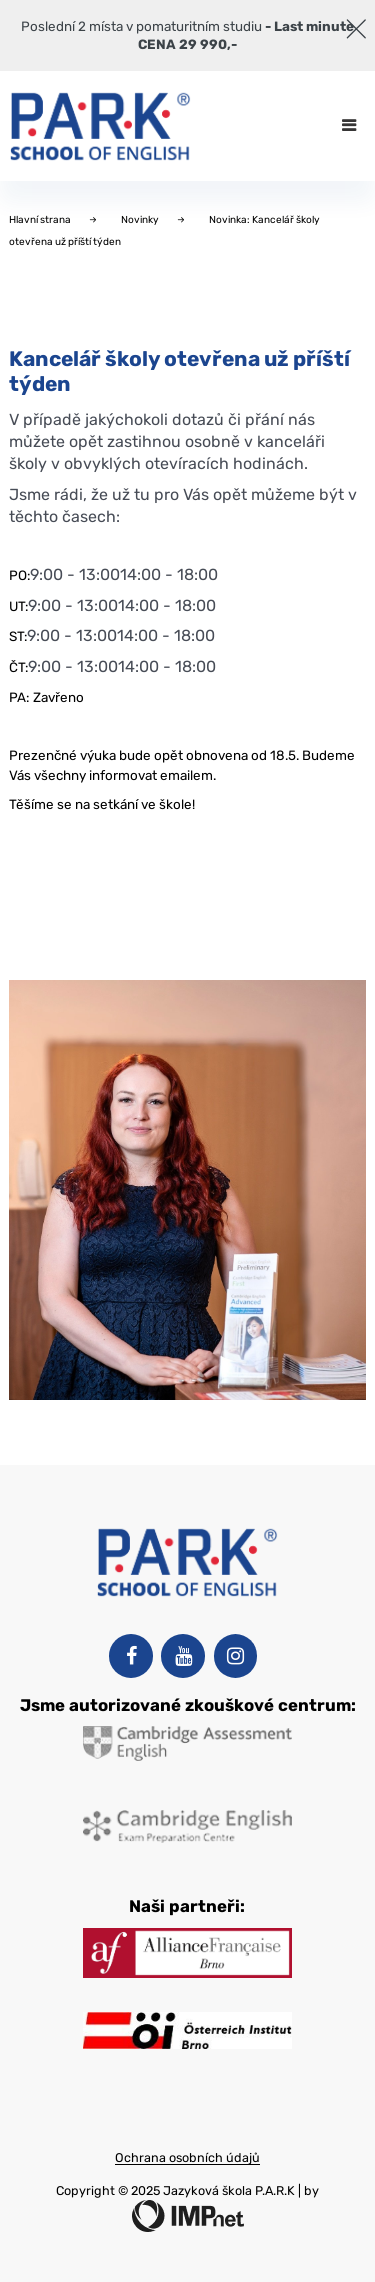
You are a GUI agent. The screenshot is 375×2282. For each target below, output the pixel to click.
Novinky (141, 220)
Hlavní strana (41, 220)
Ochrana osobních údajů (187, 2157)
